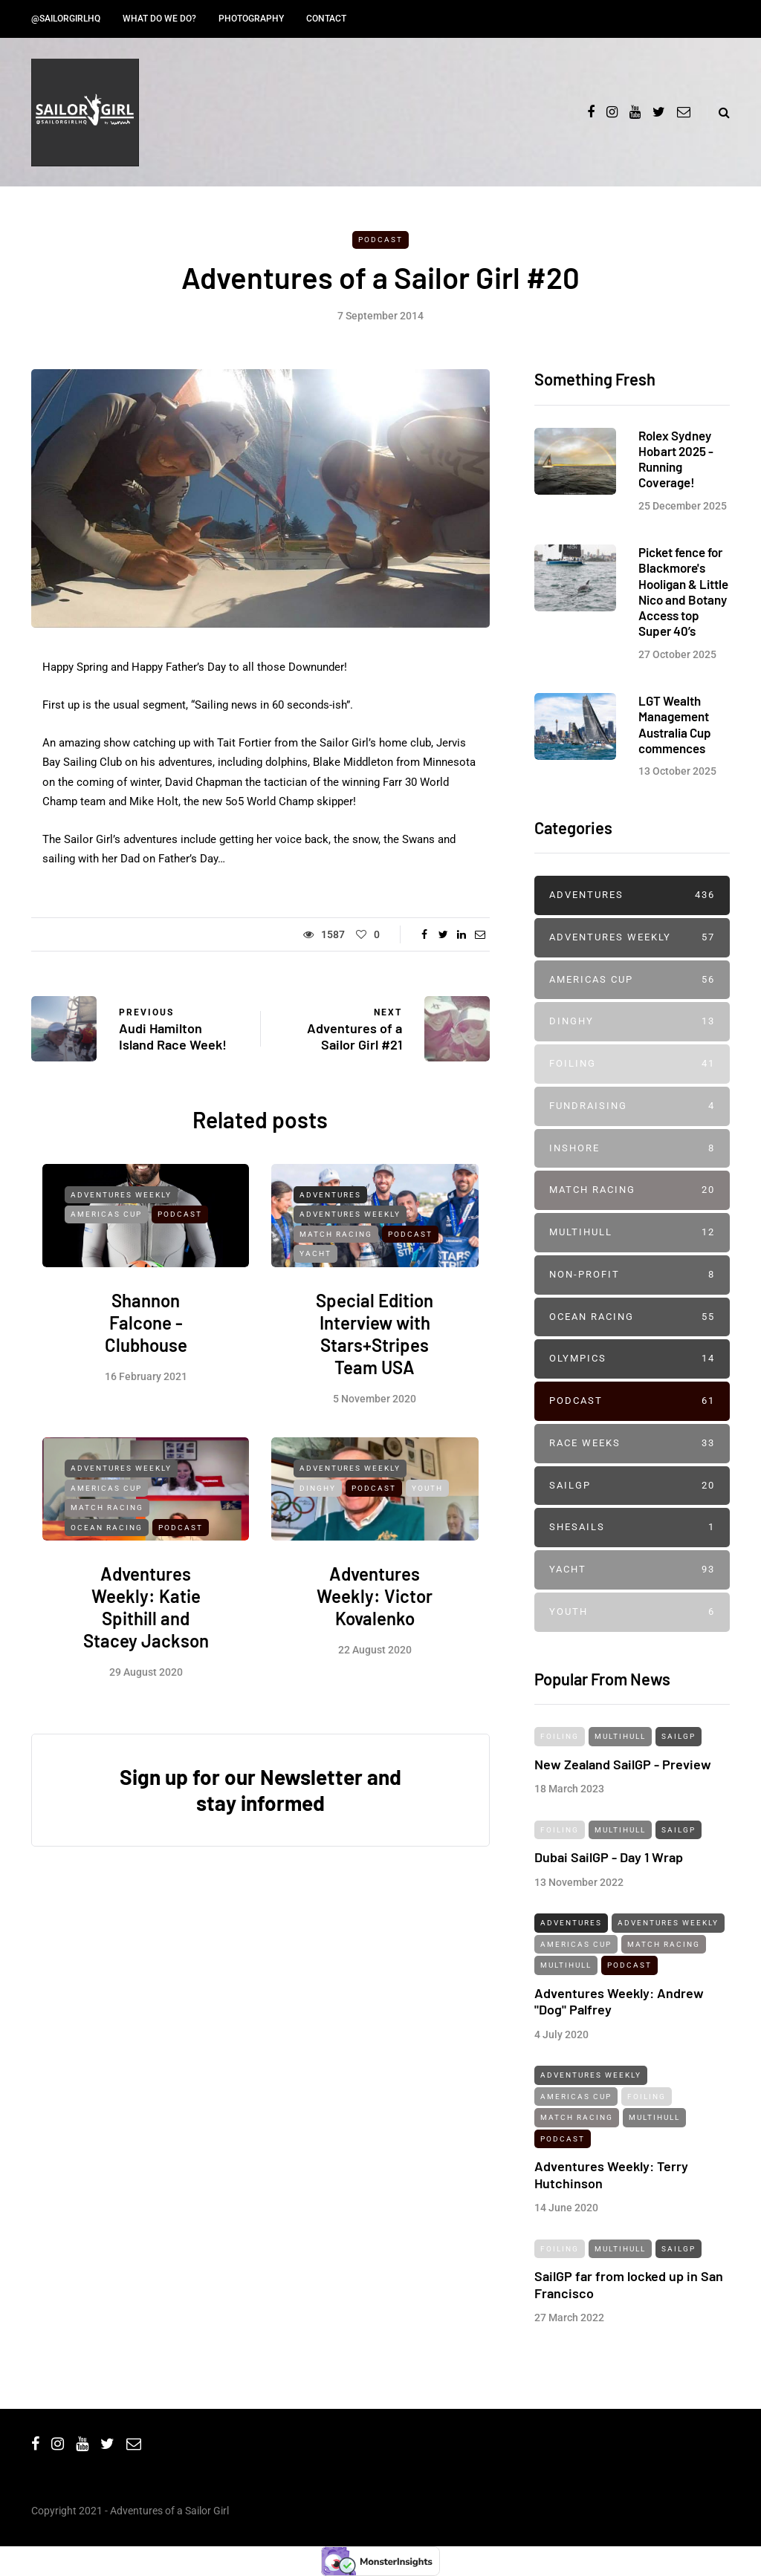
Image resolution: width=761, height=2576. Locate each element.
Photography (251, 18)
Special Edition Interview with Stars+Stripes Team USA (374, 1345)
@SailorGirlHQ (65, 18)
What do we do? (159, 18)
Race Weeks (632, 1443)
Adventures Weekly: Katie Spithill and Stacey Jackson (146, 1619)
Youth (427, 1500)
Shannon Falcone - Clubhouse (146, 1334)
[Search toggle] (718, 112)
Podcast (380, 239)
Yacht (315, 1265)
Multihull (632, 1232)
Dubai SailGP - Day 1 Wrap (608, 1869)
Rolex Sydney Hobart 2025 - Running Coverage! (675, 459)
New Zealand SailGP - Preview (622, 1775)
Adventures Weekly (121, 1206)
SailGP (632, 1485)
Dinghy (317, 1500)
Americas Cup (106, 1226)
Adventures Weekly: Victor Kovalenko (375, 1608)
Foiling (632, 1064)
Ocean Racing (107, 1539)
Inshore (632, 1148)
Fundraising (632, 1106)
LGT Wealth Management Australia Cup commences (674, 736)
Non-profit (632, 1275)
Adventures (330, 1206)
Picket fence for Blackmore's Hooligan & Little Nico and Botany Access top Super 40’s (683, 603)
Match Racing (335, 1245)
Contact (326, 18)
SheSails (632, 1527)
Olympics (632, 1358)
